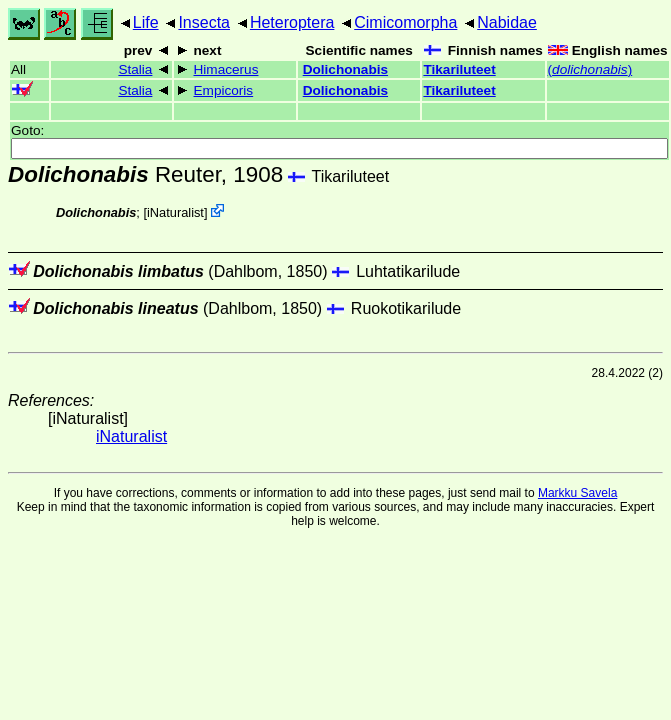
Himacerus (226, 69)
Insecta (204, 22)
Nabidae (507, 22)
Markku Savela (577, 493)
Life (146, 22)
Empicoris (224, 90)
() (590, 69)
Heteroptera (292, 22)
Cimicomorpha (405, 22)
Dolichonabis (345, 69)
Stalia (135, 69)
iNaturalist (175, 212)
